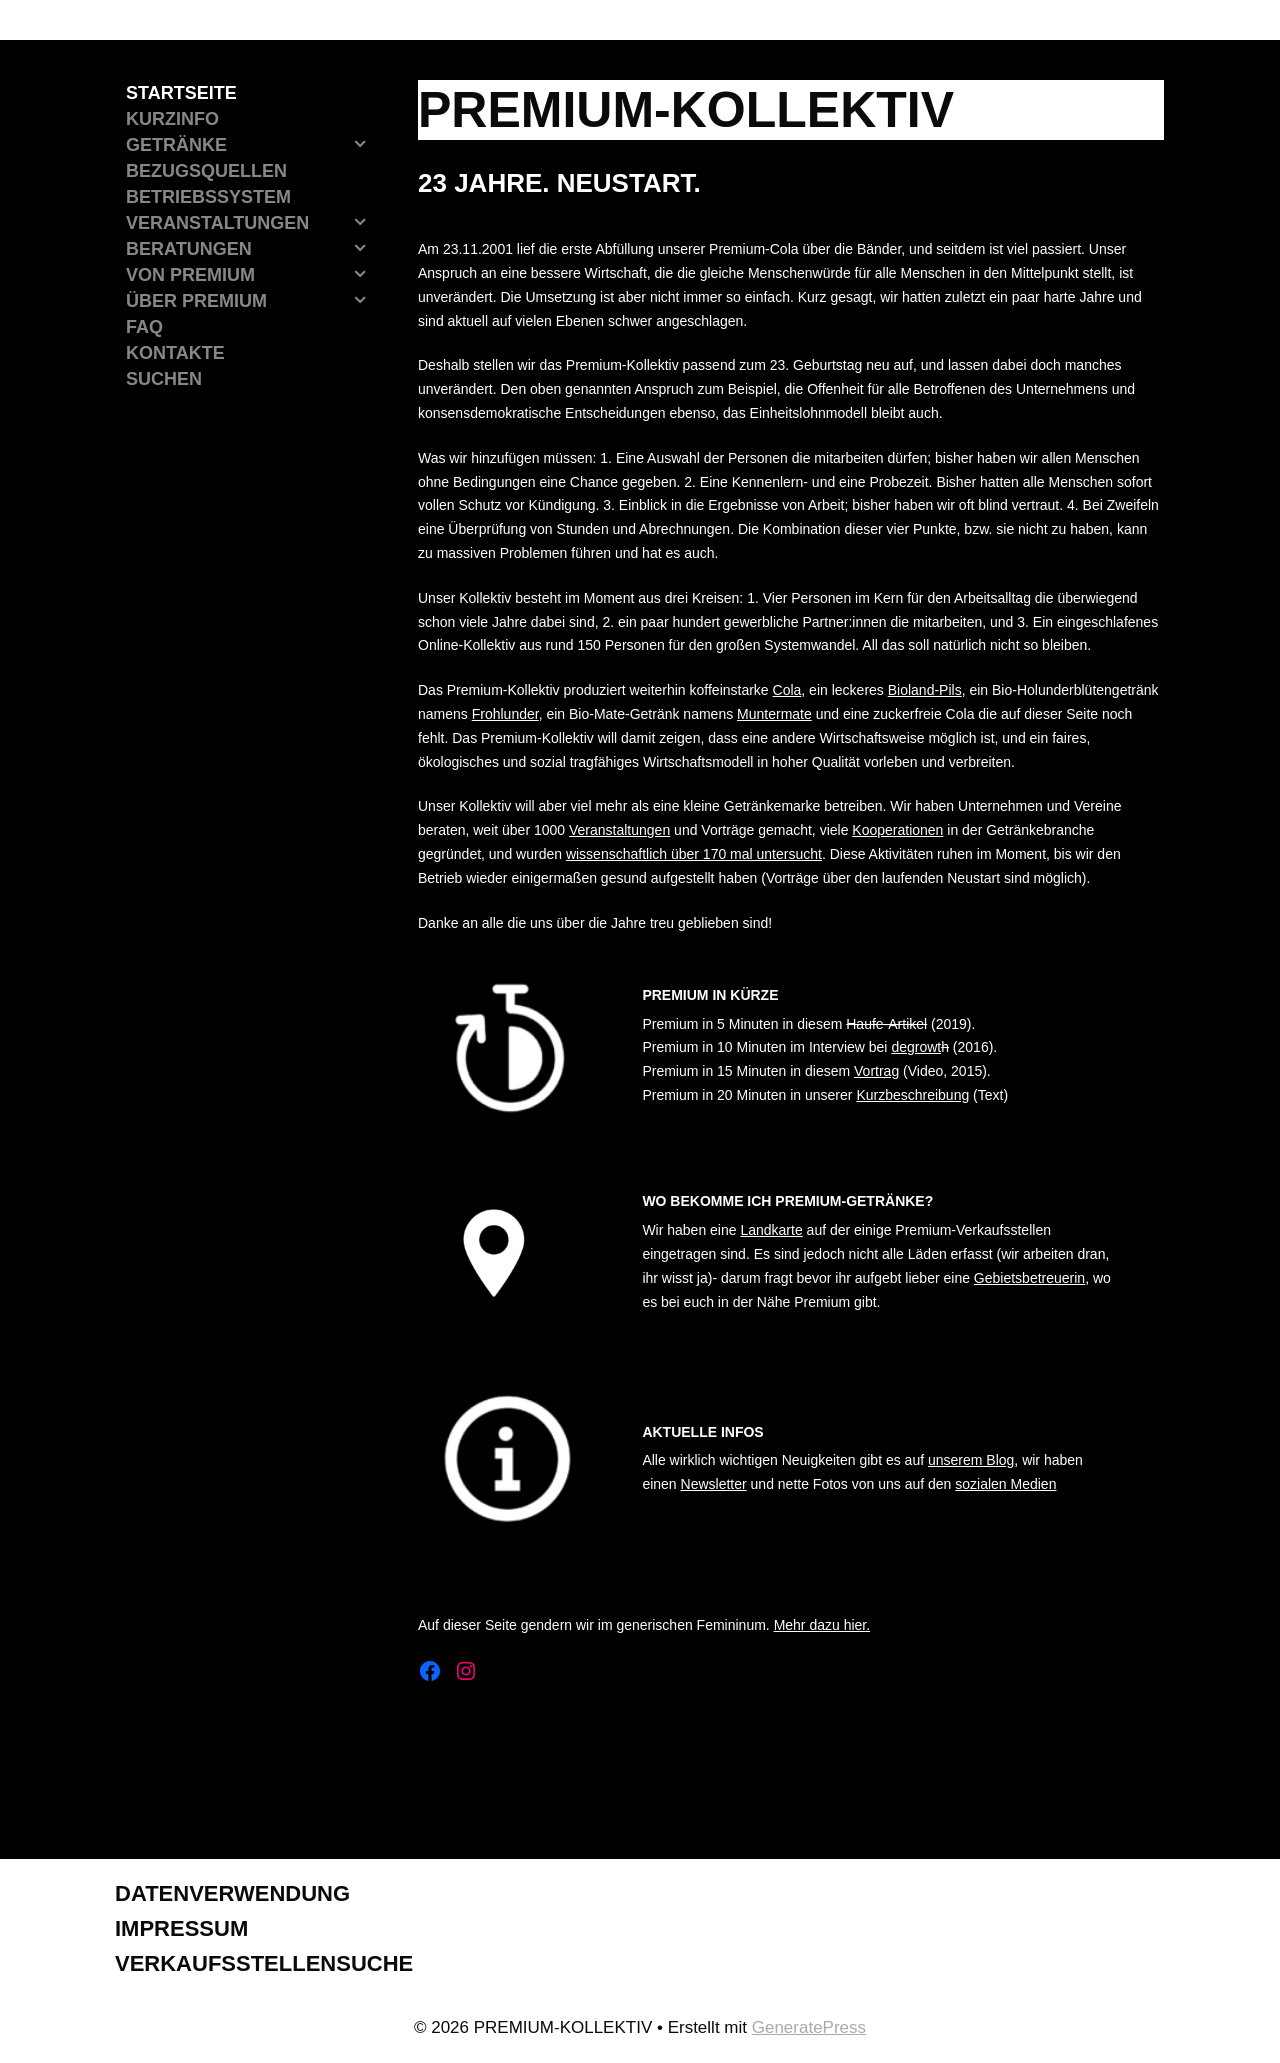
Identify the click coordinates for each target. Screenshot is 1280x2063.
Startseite (181, 93)
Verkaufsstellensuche (264, 1963)
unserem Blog (971, 1460)
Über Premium (252, 301)
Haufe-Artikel (886, 1024)
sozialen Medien (1005, 1484)
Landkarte (771, 1230)
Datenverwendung (232, 1893)
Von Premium (252, 275)
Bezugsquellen (206, 171)
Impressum (181, 1928)
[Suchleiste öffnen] (247, 379)
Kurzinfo (172, 119)
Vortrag (876, 1071)
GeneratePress (809, 2027)
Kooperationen (897, 830)
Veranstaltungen (619, 830)
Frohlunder (505, 714)
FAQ (144, 327)
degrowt (916, 1047)
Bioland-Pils (925, 690)
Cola (787, 690)
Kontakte (175, 353)
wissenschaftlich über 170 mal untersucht (694, 854)
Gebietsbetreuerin (1029, 1278)
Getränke (252, 145)
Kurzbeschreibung (912, 1095)
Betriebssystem (208, 197)
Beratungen (252, 249)
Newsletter (714, 1484)
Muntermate (774, 714)
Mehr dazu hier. (822, 1625)
